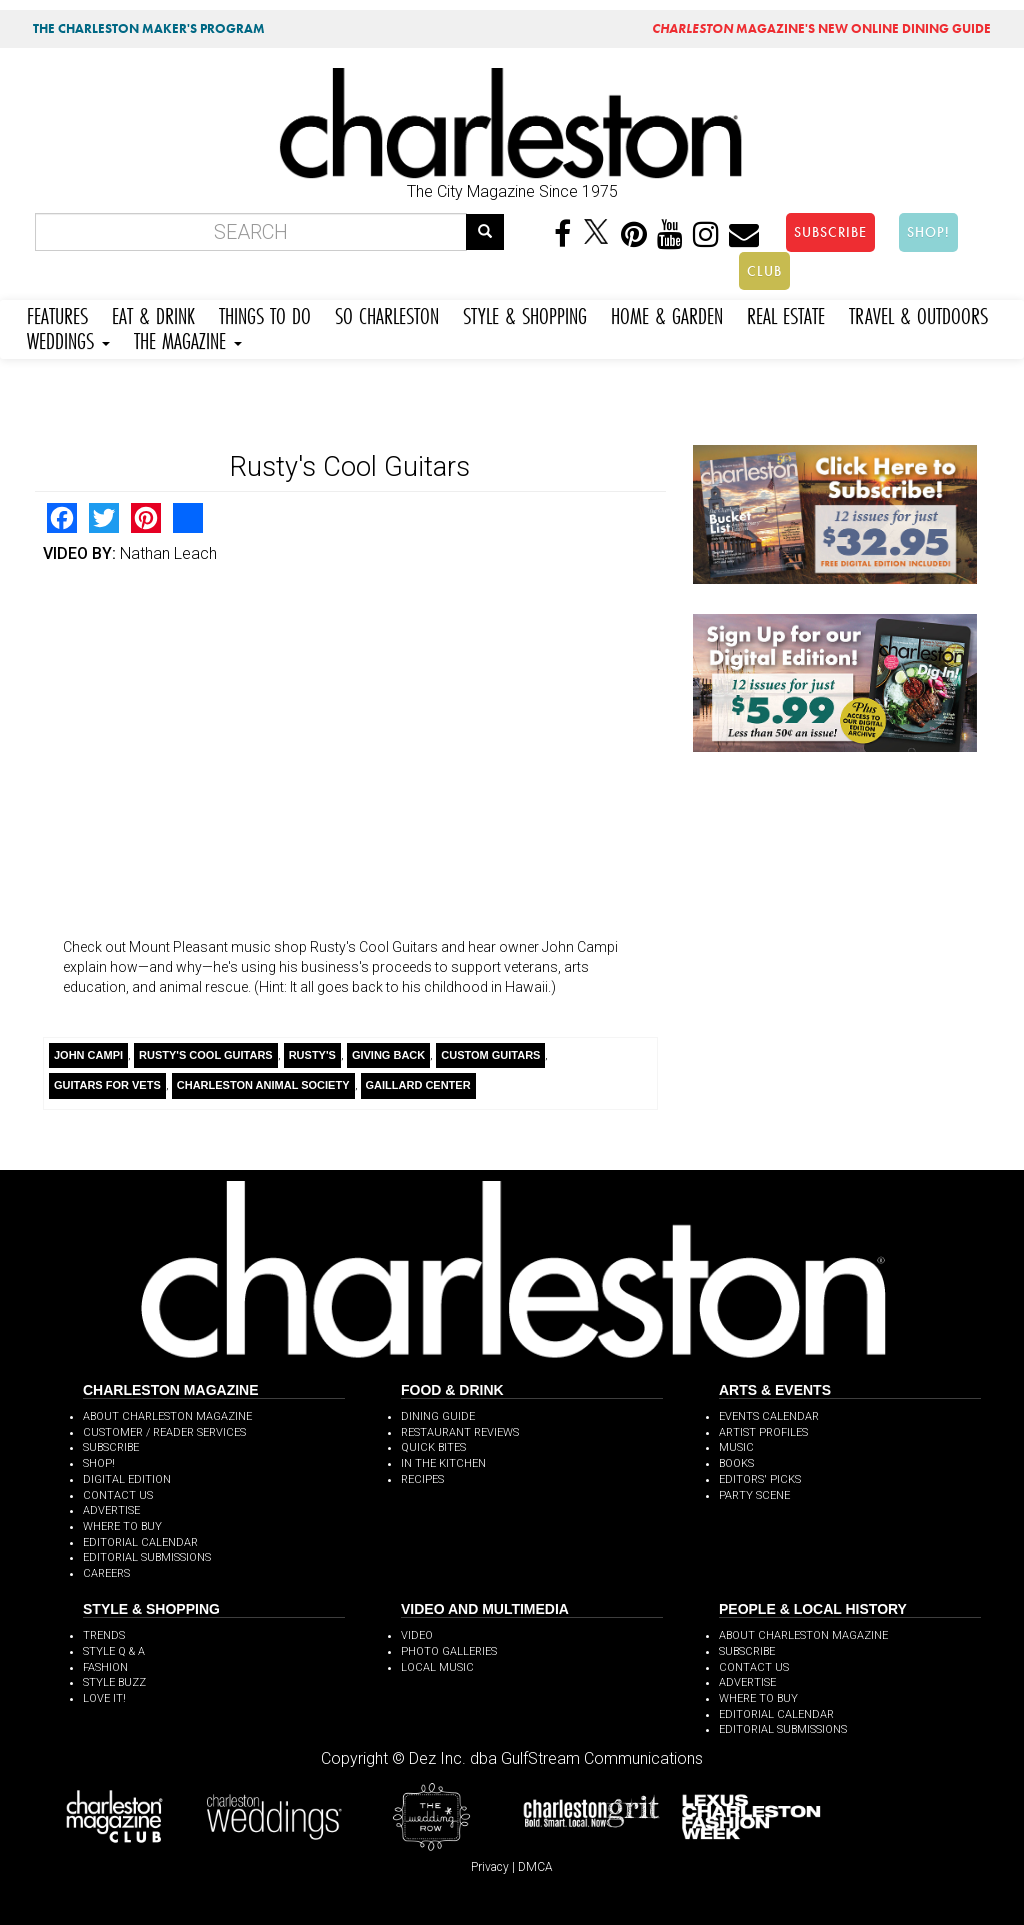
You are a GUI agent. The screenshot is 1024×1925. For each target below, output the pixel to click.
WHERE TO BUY (122, 1526)
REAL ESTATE (786, 313)
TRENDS (104, 1635)
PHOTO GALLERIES (449, 1651)
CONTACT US (118, 1495)
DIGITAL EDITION (127, 1479)
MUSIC (736, 1447)
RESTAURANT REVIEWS (460, 1432)
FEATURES (57, 313)
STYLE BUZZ (114, 1682)
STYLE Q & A (114, 1651)
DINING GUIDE (438, 1416)
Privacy (490, 1867)
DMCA (535, 1867)
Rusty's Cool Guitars (206, 1055)
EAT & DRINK (153, 313)
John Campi (88, 1055)
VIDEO (417, 1635)
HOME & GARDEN (667, 313)
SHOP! (928, 232)
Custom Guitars (490, 1055)
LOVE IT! (104, 1698)
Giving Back (388, 1055)
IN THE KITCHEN (443, 1463)
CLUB (764, 271)
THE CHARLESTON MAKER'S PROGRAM (149, 28)
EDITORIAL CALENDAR (140, 1542)
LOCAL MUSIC (437, 1667)
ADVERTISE (111, 1510)
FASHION (105, 1667)
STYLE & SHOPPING (525, 313)
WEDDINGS (68, 338)
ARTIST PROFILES (763, 1432)
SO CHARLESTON (387, 313)
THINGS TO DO (265, 313)
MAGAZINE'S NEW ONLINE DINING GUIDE (821, 28)
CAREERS (106, 1573)
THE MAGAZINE (188, 338)
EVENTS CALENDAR (769, 1416)
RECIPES (422, 1479)
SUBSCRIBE (830, 232)
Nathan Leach (168, 553)
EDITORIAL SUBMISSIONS (147, 1557)
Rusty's (312, 1055)
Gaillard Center (418, 1085)
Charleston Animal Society (263, 1085)
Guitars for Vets (107, 1085)
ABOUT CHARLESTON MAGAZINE (167, 1416)
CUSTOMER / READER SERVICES (164, 1432)
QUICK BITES (433, 1447)
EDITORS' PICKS (760, 1479)
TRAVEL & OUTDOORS (918, 313)
